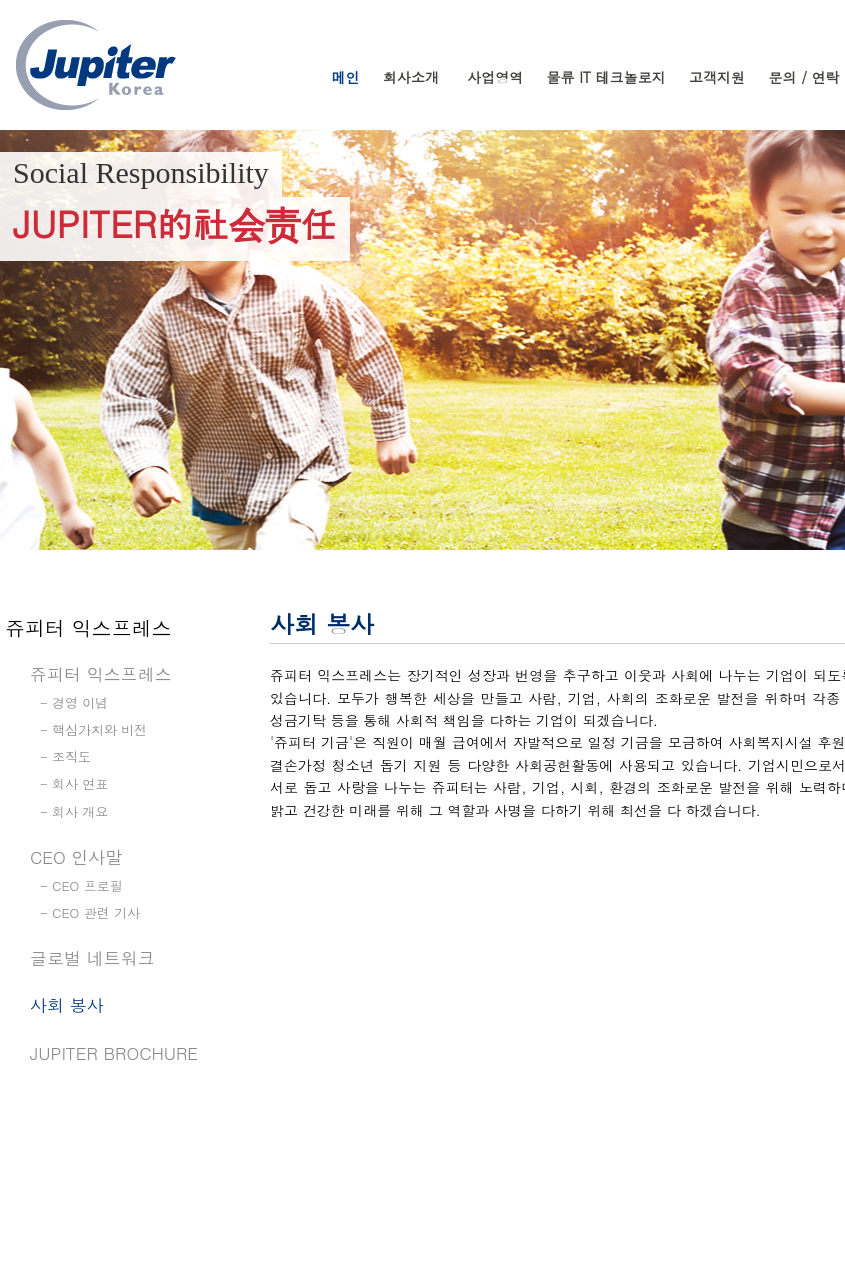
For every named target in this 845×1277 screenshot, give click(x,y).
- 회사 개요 (74, 811)
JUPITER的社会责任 (175, 222)
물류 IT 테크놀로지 (606, 77)
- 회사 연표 (74, 783)
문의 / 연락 (803, 77)
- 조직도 (65, 756)
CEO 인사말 (76, 857)
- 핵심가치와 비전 (93, 729)
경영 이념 (80, 702)
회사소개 (411, 77)
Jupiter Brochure (114, 1053)
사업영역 (495, 77)
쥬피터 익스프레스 (101, 674)
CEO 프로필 (87, 885)
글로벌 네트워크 (92, 958)
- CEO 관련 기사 (90, 912)
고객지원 (717, 77)
